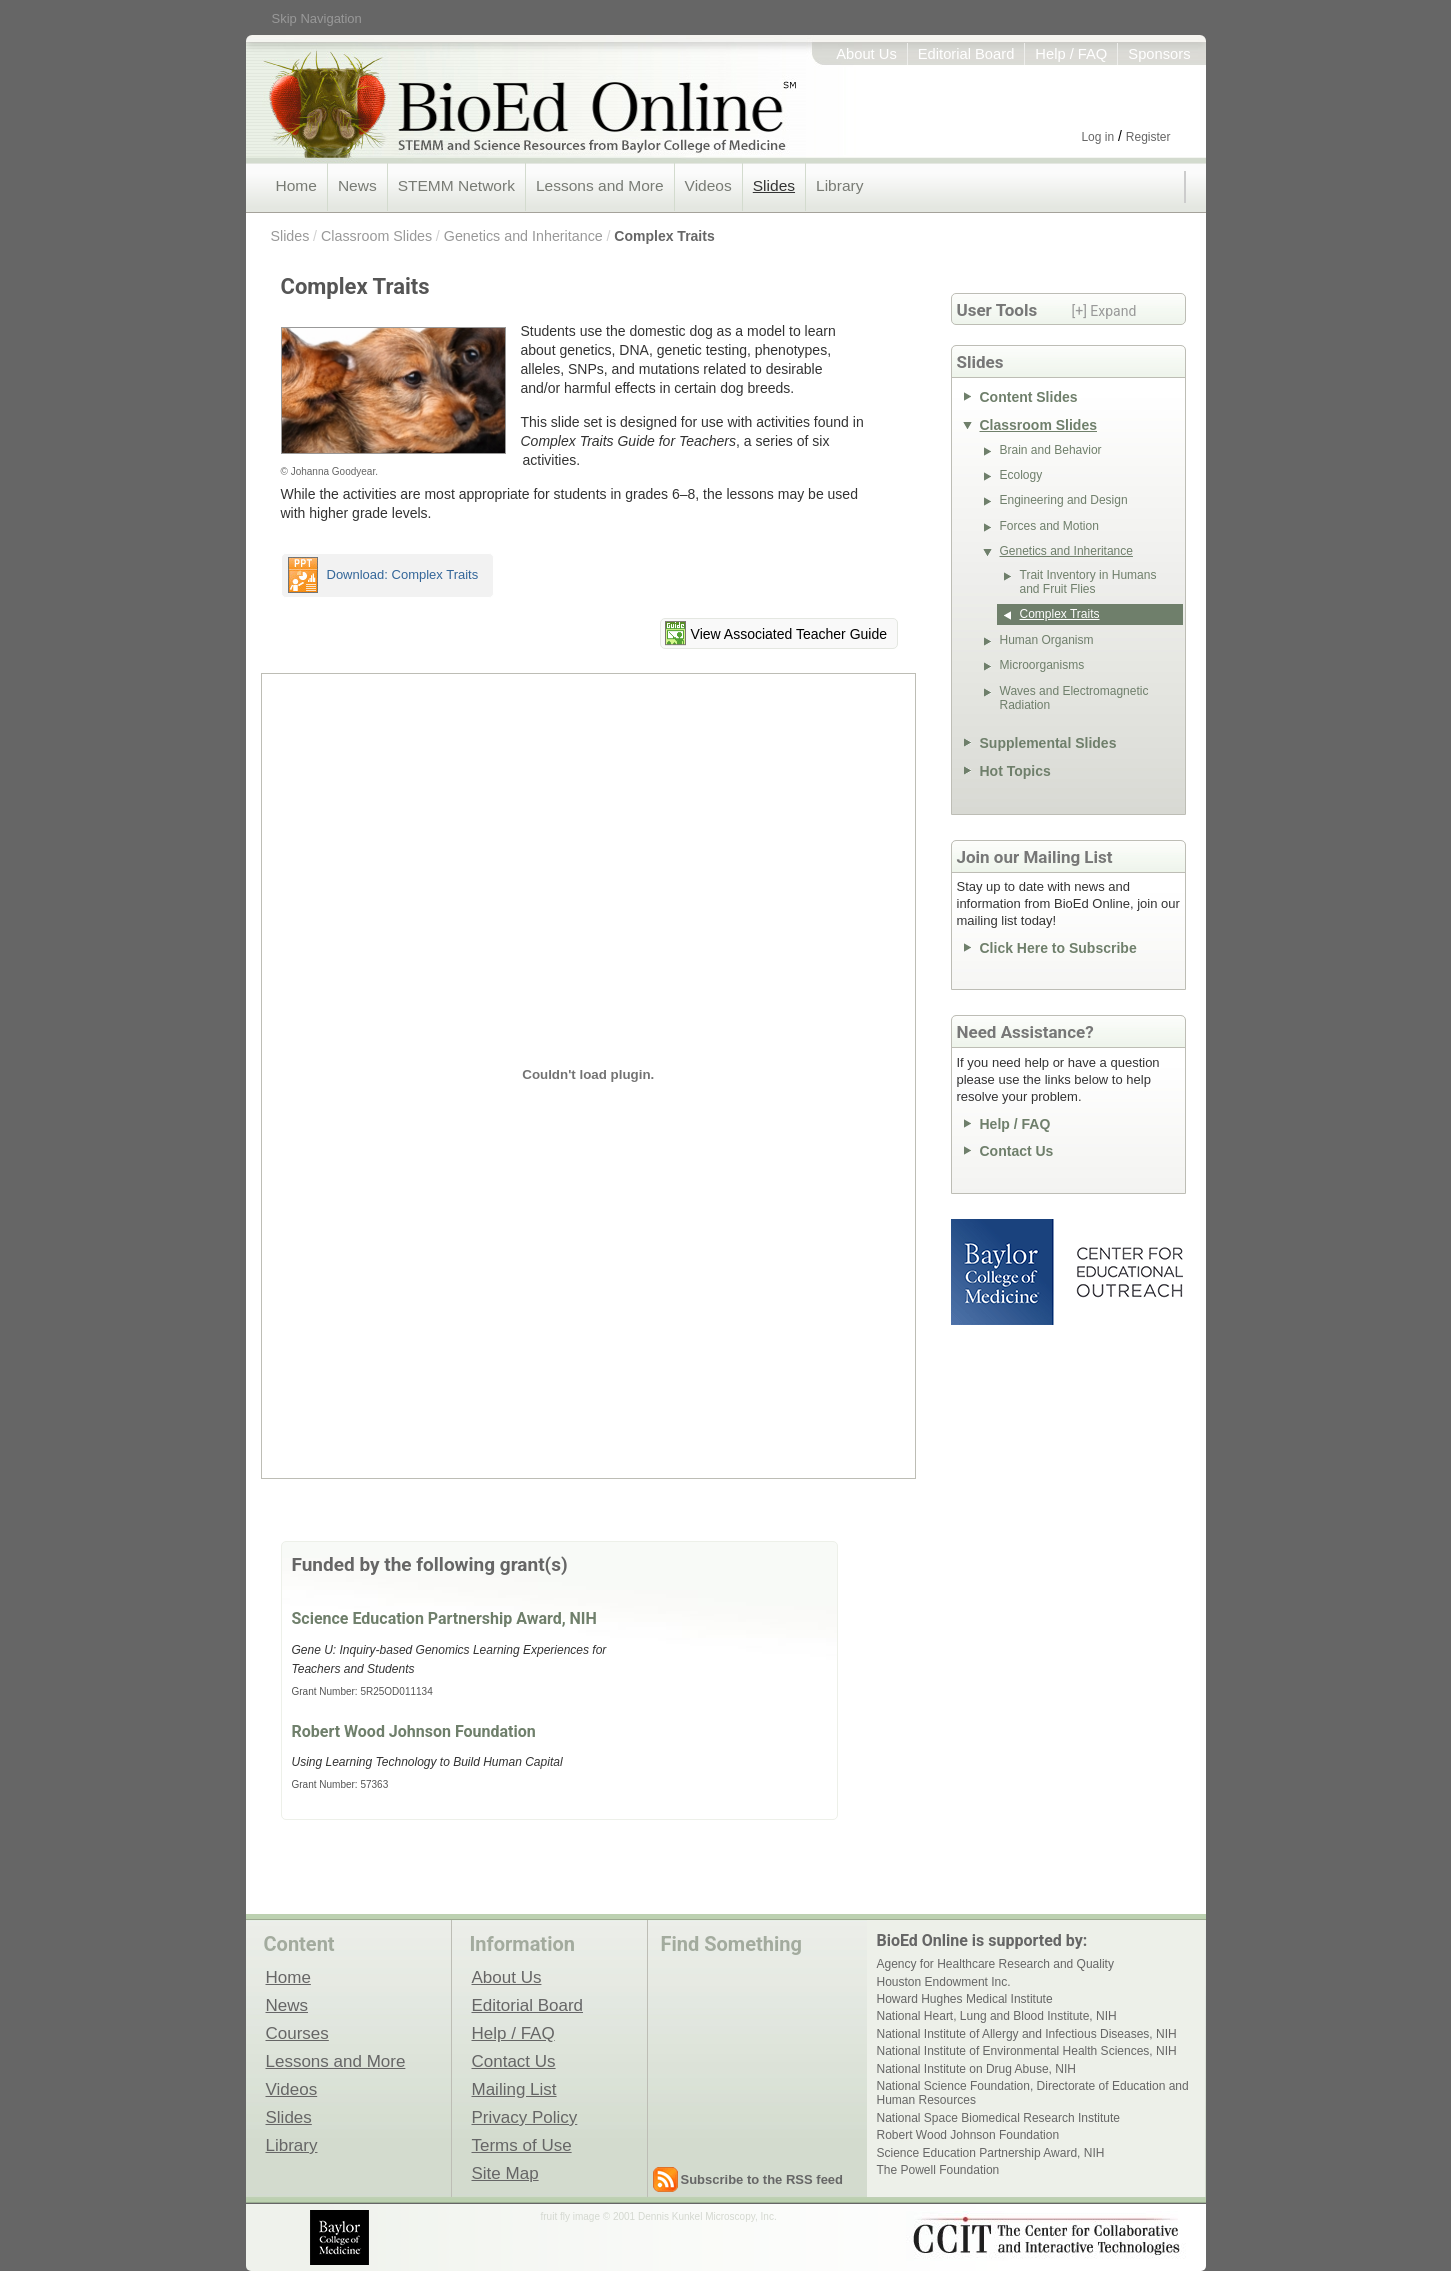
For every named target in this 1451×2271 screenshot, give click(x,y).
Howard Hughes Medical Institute (965, 1999)
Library (839, 185)
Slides (774, 185)
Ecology (1021, 475)
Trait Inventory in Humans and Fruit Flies (1088, 582)
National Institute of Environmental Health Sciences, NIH (1027, 2051)
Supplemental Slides (1048, 743)
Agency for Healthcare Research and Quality (995, 1964)
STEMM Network (456, 185)
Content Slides (1029, 397)
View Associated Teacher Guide (789, 634)
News (357, 185)
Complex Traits (664, 236)
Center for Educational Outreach (1128, 1272)
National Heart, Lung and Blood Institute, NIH (997, 2016)
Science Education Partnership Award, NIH (444, 1618)
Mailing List (514, 2089)
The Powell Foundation (938, 2170)
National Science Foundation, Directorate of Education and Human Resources (1033, 2093)
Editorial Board (966, 54)
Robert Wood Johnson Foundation (414, 1731)
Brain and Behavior (1051, 450)
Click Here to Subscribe (1058, 948)
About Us (866, 54)
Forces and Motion (1049, 526)
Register (1148, 137)
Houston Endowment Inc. (944, 1982)
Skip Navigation (317, 18)
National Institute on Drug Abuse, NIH (976, 2069)
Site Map (505, 2173)
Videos (708, 185)
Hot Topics (1015, 771)
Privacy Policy (525, 2117)
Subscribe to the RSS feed (762, 2179)
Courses (297, 2033)
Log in (1097, 137)
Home (296, 185)
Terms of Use (522, 2145)
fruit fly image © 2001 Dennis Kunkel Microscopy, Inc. (659, 2216)
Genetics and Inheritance (523, 236)
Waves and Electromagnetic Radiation (1074, 698)
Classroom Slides (376, 236)
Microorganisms (1042, 665)
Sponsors (1159, 54)
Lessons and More (600, 185)
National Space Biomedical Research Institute (998, 2118)
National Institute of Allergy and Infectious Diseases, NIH (1027, 2034)
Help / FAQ (1071, 54)
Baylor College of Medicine (1004, 1272)
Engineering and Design (1064, 500)
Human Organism (1047, 640)
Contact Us (1017, 1151)
